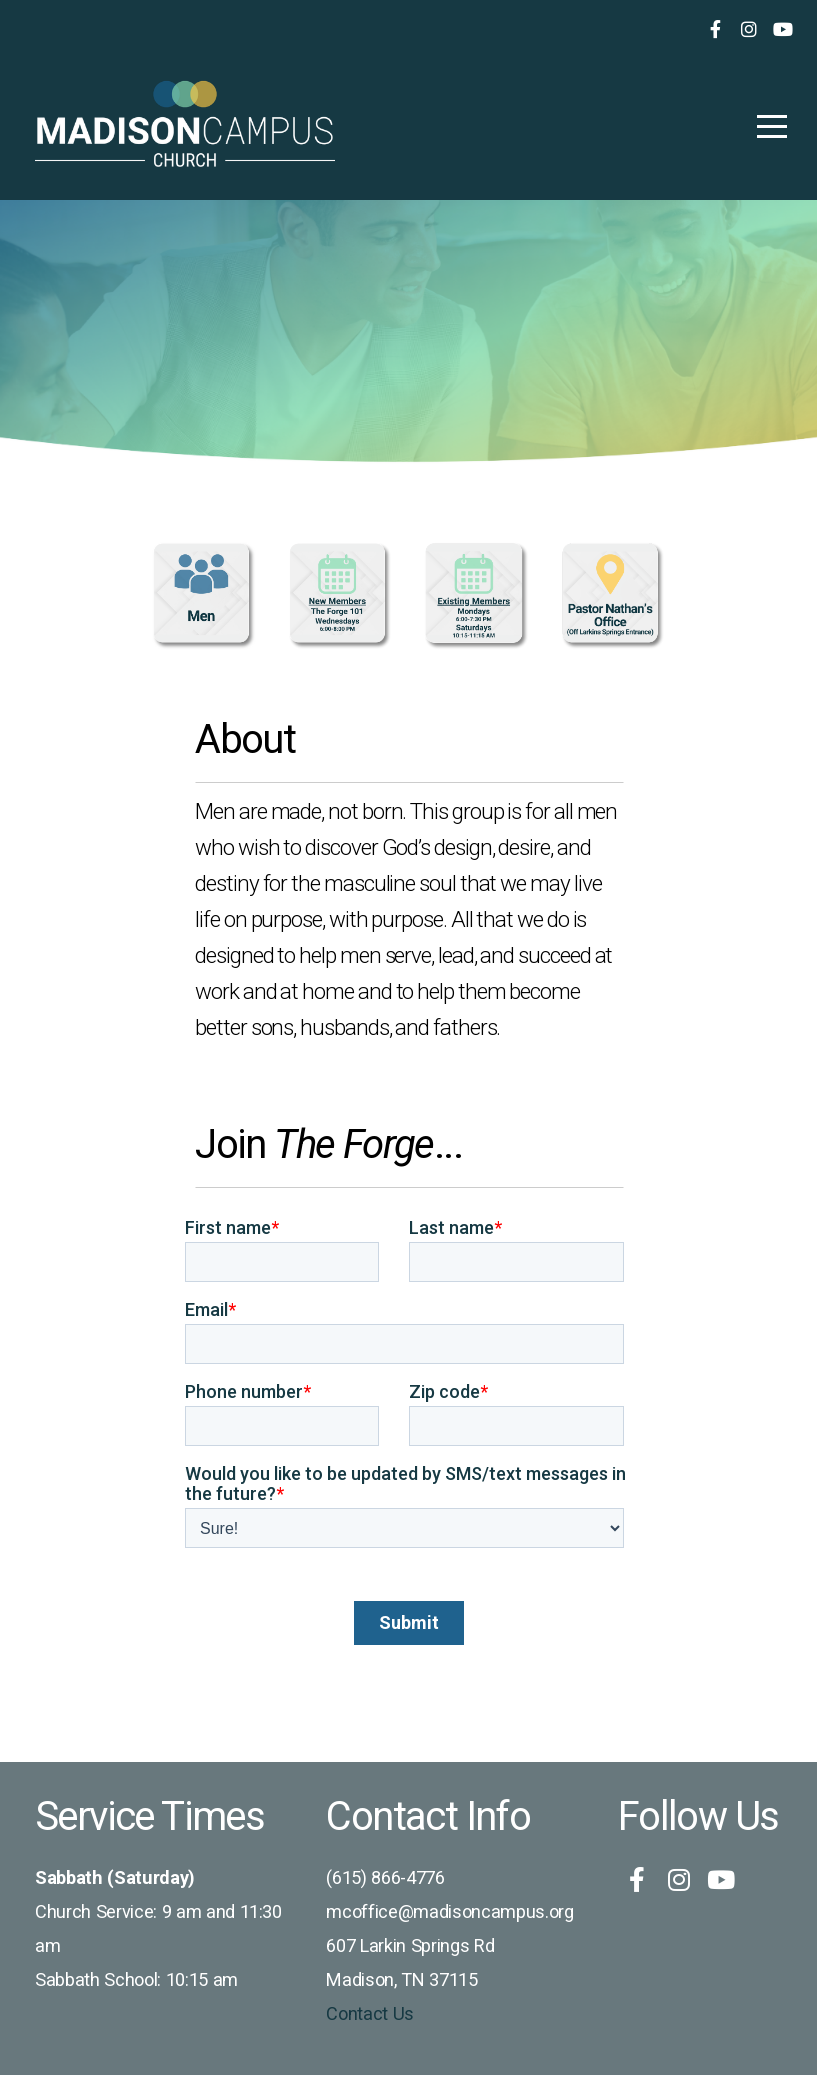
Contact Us (370, 2013)
